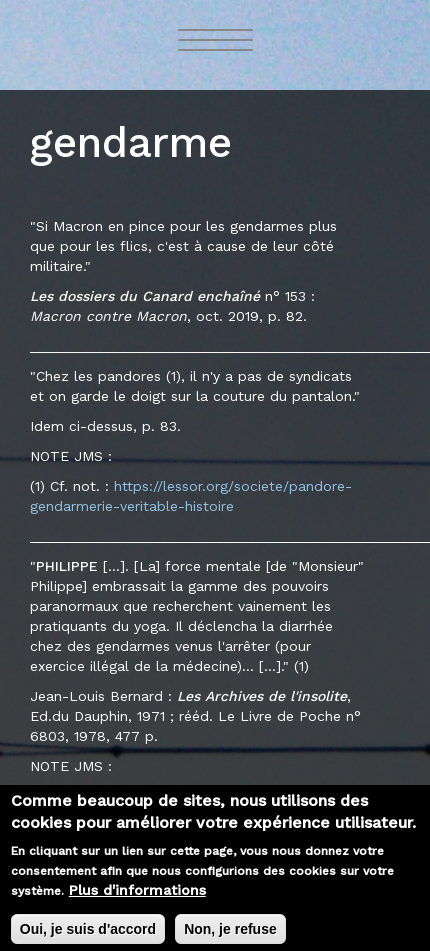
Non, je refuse (230, 935)
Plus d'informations (137, 896)
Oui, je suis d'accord (88, 935)
